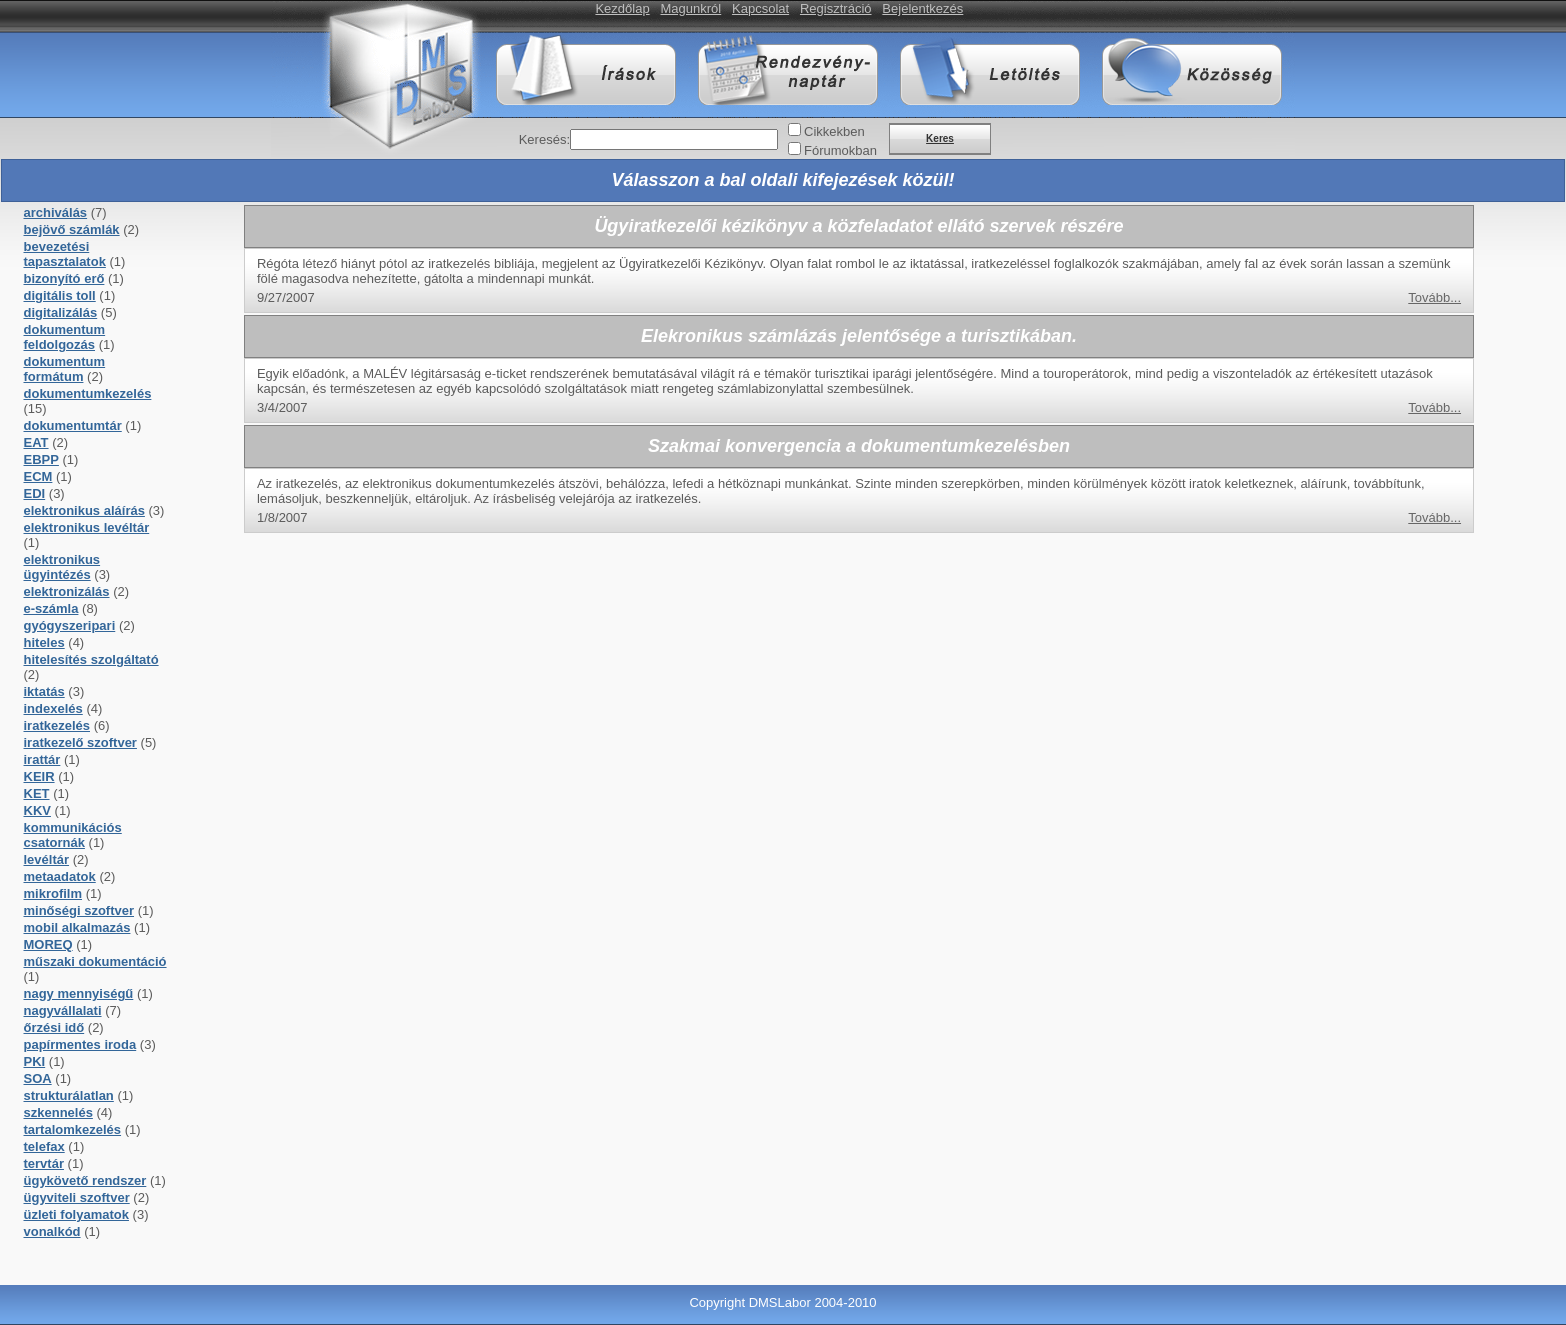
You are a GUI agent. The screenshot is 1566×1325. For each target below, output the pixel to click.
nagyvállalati (63, 1010)
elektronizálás (67, 591)
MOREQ (48, 944)
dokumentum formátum (65, 369)
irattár (42, 759)
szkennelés (58, 1112)
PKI (35, 1061)
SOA (38, 1078)
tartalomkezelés (73, 1129)
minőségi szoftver (79, 910)
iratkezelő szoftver (80, 742)
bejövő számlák (72, 229)
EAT (36, 442)
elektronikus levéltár (87, 527)
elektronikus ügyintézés (62, 567)
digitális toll (60, 295)
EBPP (41, 459)
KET (37, 793)
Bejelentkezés (922, 8)
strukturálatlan (69, 1095)
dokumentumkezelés (88, 393)
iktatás (44, 691)
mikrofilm (53, 893)
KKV (37, 810)
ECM (38, 476)
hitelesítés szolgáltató (91, 659)
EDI (35, 493)
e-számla (51, 608)
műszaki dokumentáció (95, 961)
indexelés (53, 708)
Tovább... (1434, 297)
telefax (44, 1146)
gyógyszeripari (70, 625)
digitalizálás (61, 312)
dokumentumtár (73, 425)
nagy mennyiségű (79, 993)
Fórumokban (840, 150)
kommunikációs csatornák (73, 835)
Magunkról (691, 8)
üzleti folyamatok (76, 1214)
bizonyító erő (64, 278)
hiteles (44, 642)
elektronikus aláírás (84, 510)
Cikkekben (834, 131)
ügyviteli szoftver (77, 1197)
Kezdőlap (622, 8)
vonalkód (52, 1231)
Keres (940, 138)
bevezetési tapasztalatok (65, 254)
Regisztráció (836, 8)
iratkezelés (57, 725)
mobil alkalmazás (77, 927)
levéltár (47, 859)
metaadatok (60, 876)
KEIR (39, 776)
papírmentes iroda (80, 1044)
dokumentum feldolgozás (65, 337)
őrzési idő (54, 1027)
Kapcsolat (760, 8)
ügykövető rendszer (85, 1180)
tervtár (44, 1163)
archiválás (56, 212)
